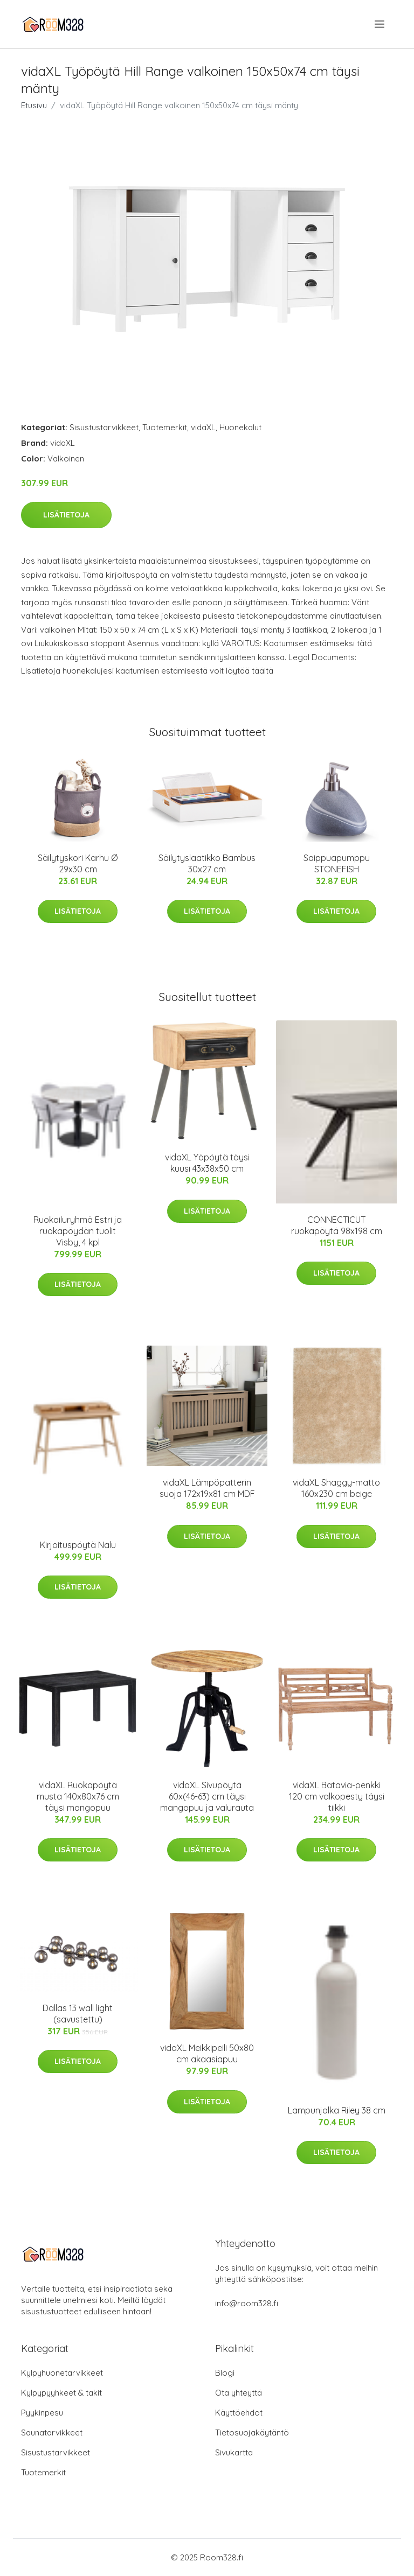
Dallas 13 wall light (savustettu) (78, 2014)
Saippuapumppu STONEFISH (336, 863)
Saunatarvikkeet (51, 2432)
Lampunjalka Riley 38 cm (336, 2110)
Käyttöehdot (239, 2412)
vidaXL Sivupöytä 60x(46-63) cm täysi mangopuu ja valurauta (207, 1796)
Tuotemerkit (164, 427)
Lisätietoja (66, 515)
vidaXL (203, 427)
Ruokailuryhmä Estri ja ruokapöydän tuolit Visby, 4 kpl (77, 1231)
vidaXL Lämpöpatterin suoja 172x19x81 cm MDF (207, 1488)
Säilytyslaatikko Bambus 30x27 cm (207, 863)
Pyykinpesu (42, 2412)
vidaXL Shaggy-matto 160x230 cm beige (336, 1488)
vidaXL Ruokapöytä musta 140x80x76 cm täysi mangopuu (78, 1796)
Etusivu (34, 105)
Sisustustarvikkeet (104, 427)
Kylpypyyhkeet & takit (61, 2393)
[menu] (380, 24)
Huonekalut (240, 427)
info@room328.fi (246, 2303)
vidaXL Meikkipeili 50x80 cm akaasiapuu (207, 2053)
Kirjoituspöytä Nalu (78, 1544)
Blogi (224, 2373)
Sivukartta (234, 2452)
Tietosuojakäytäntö (252, 2432)
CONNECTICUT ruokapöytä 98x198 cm (336, 1225)
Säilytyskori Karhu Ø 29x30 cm (78, 863)
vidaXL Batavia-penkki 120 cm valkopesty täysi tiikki (336, 1796)
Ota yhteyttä (238, 2393)
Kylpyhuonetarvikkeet (62, 2373)
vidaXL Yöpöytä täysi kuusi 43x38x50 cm (207, 1163)
